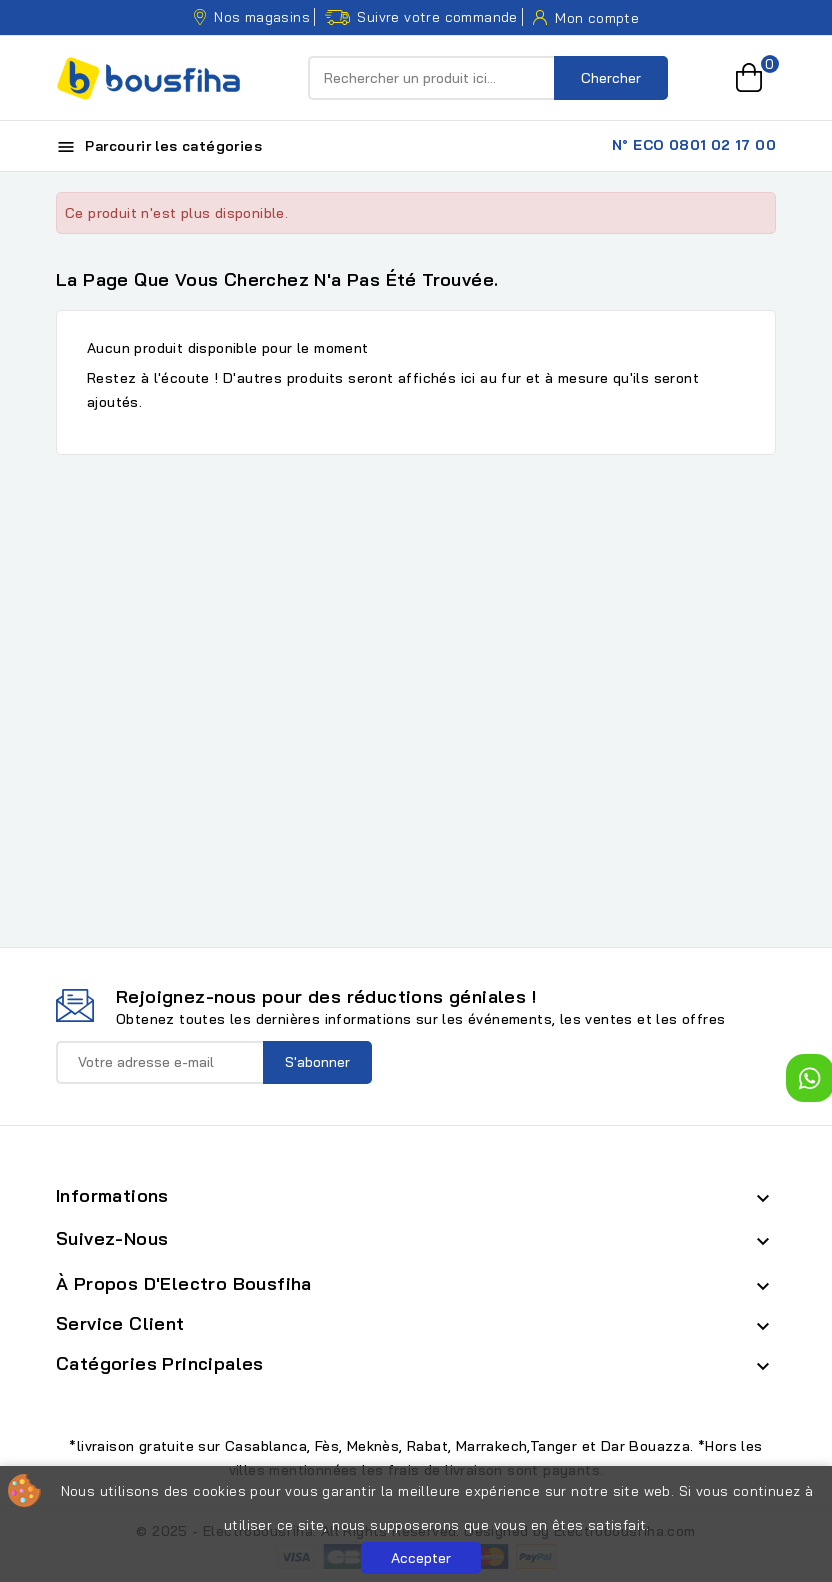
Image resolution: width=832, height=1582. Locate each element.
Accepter (421, 1558)
